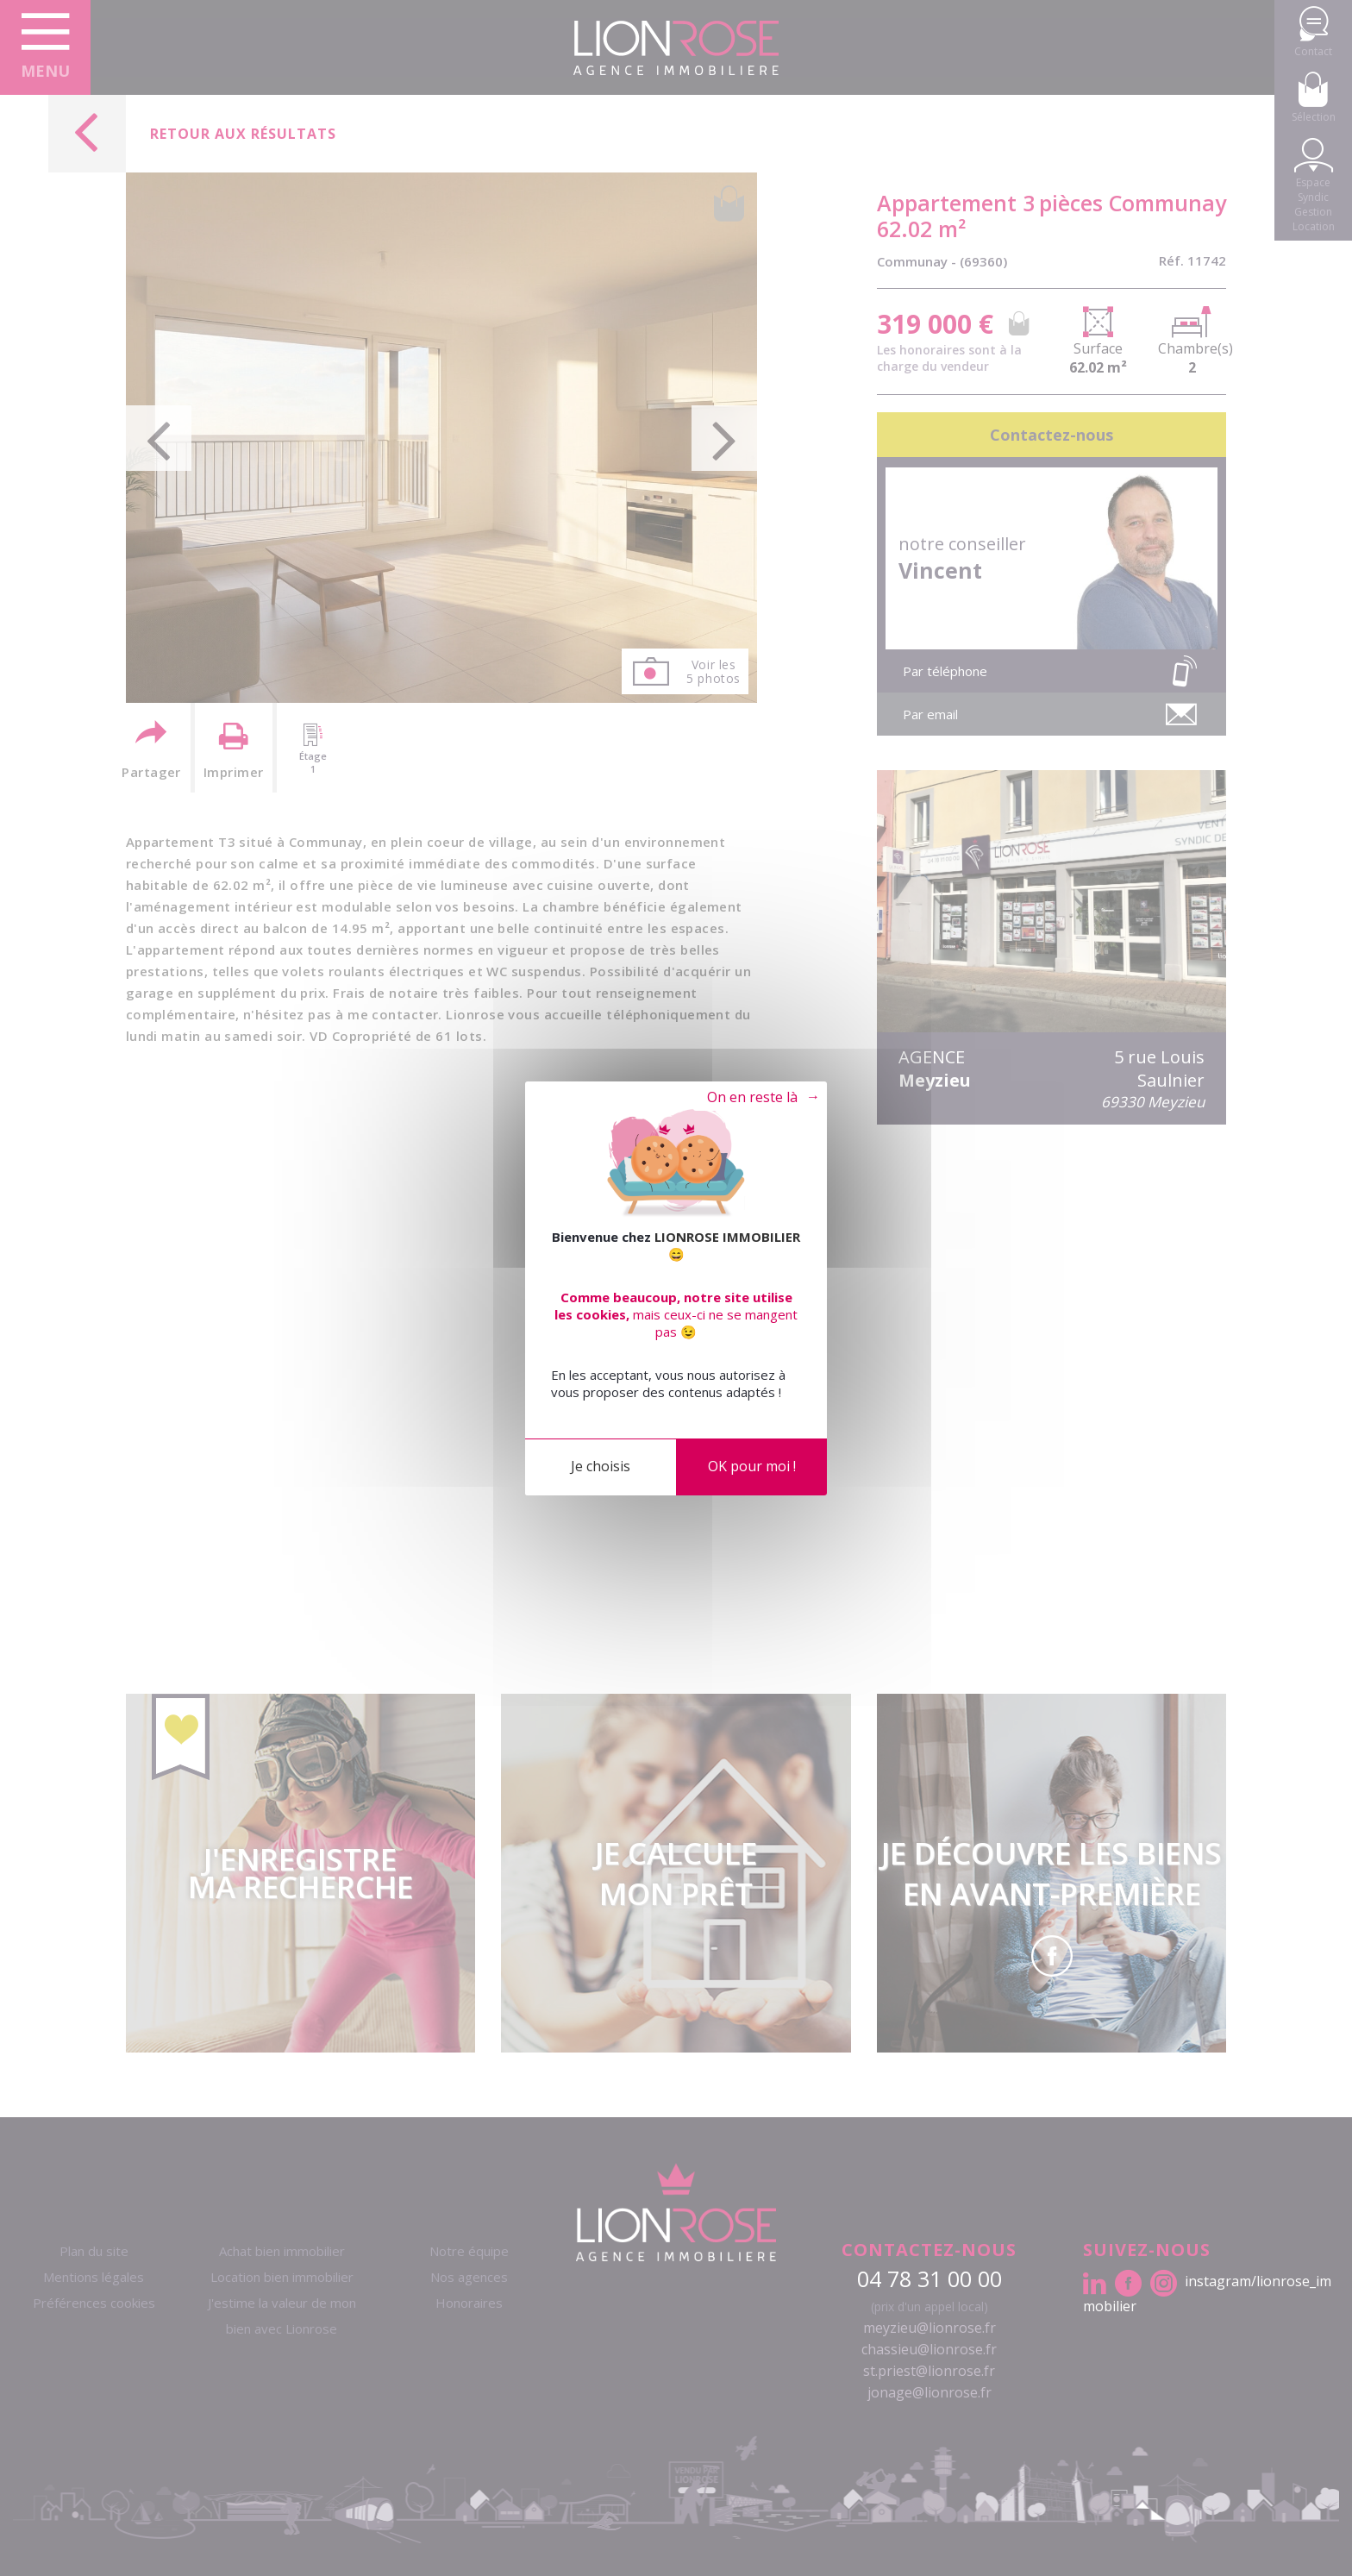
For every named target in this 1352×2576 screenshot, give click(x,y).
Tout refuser (749, 1097)
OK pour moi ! (752, 1466)
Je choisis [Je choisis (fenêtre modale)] (600, 1466)
